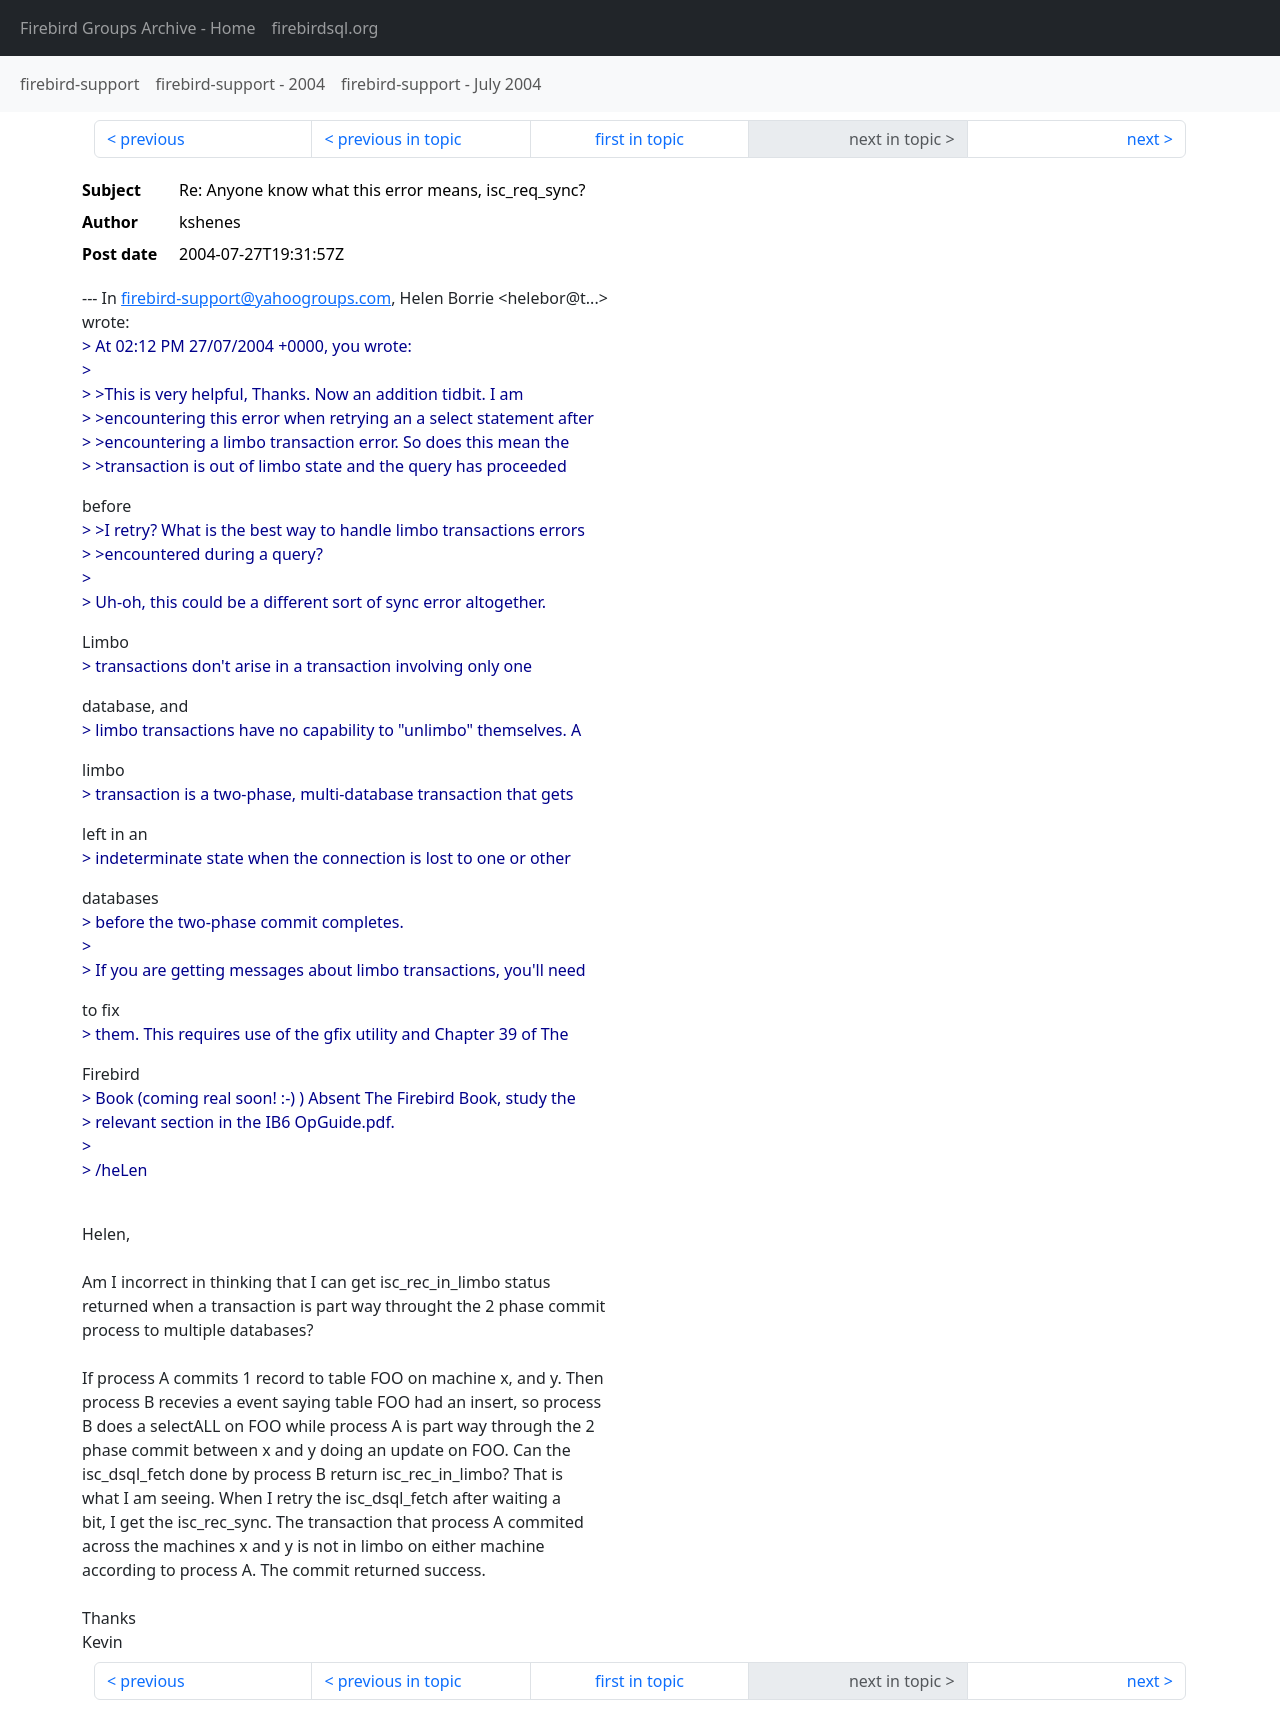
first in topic (639, 139)
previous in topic (400, 139)
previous (152, 139)
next (1143, 139)
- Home (138, 28)
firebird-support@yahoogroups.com (256, 298)
